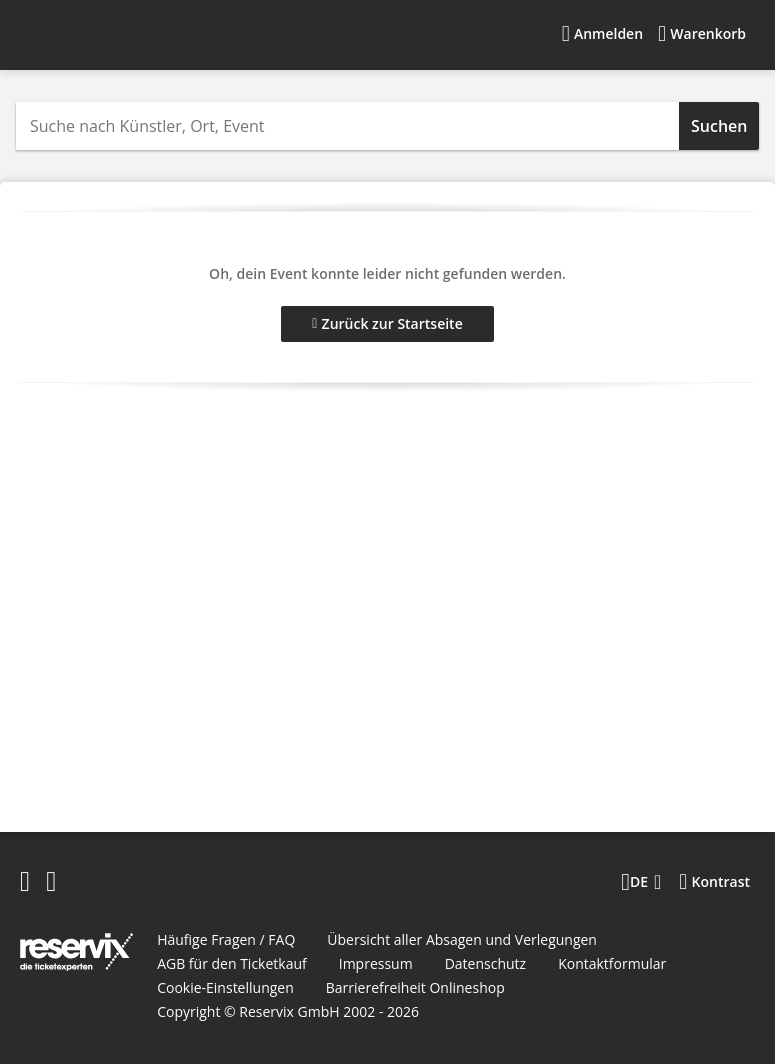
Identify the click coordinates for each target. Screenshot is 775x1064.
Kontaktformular (612, 963)
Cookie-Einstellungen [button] (225, 987)
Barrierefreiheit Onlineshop (415, 987)
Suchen (719, 126)
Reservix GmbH (291, 1011)
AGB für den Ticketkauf (232, 963)
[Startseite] (149, 34)
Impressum (376, 963)
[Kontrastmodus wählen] (714, 882)
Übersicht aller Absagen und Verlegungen (462, 939)
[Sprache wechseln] (641, 882)
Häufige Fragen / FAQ (226, 939)
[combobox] (347, 126)
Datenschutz (485, 963)
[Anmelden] (602, 34)
